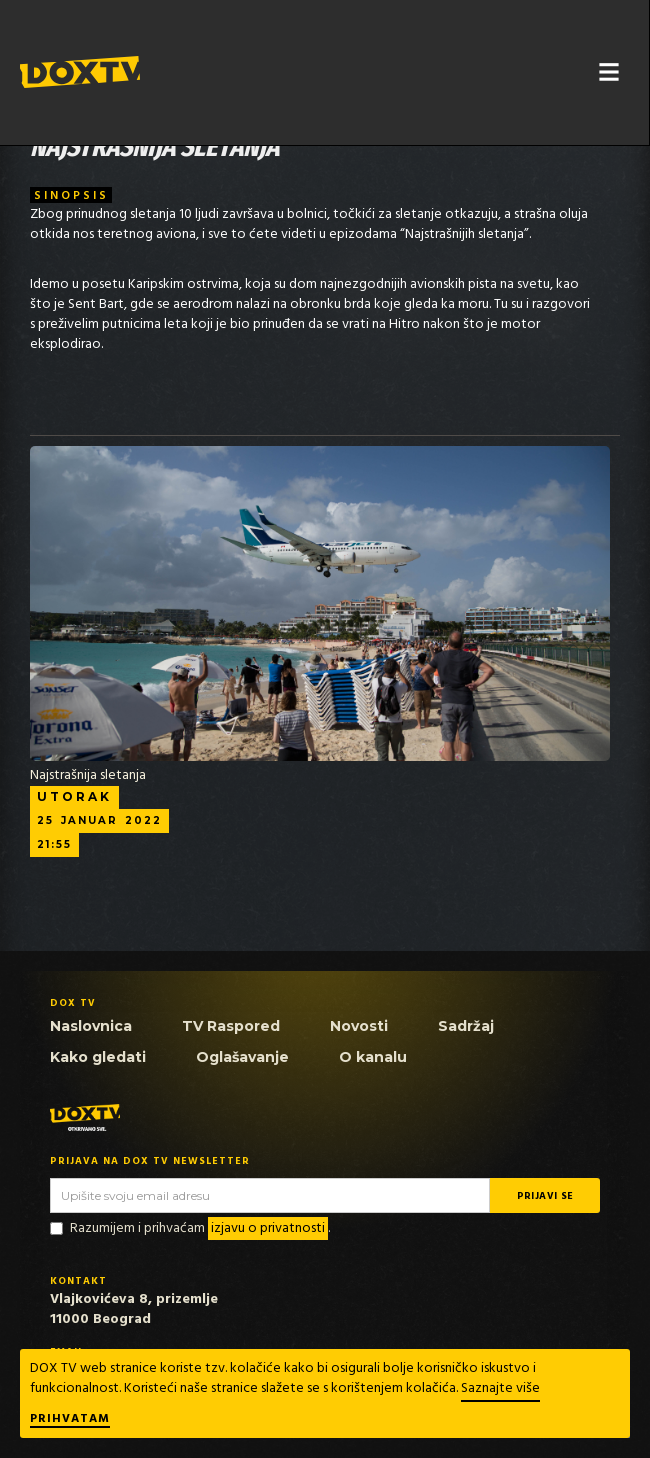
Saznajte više (500, 1388)
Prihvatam (70, 1420)
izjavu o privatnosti (268, 1228)
